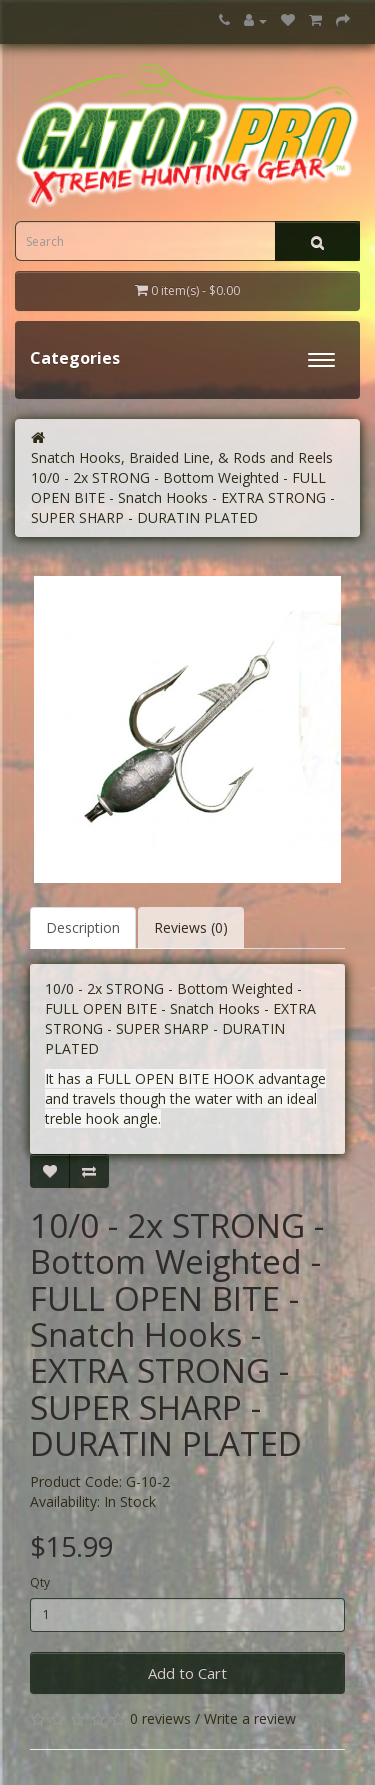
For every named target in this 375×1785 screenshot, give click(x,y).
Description (83, 927)
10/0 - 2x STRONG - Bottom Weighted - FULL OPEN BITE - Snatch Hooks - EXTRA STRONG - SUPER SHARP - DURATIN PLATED (183, 497)
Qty (40, 1582)
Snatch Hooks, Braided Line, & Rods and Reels (182, 457)
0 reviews (160, 1718)
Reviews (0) (191, 927)
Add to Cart (187, 1673)
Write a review (250, 1718)
